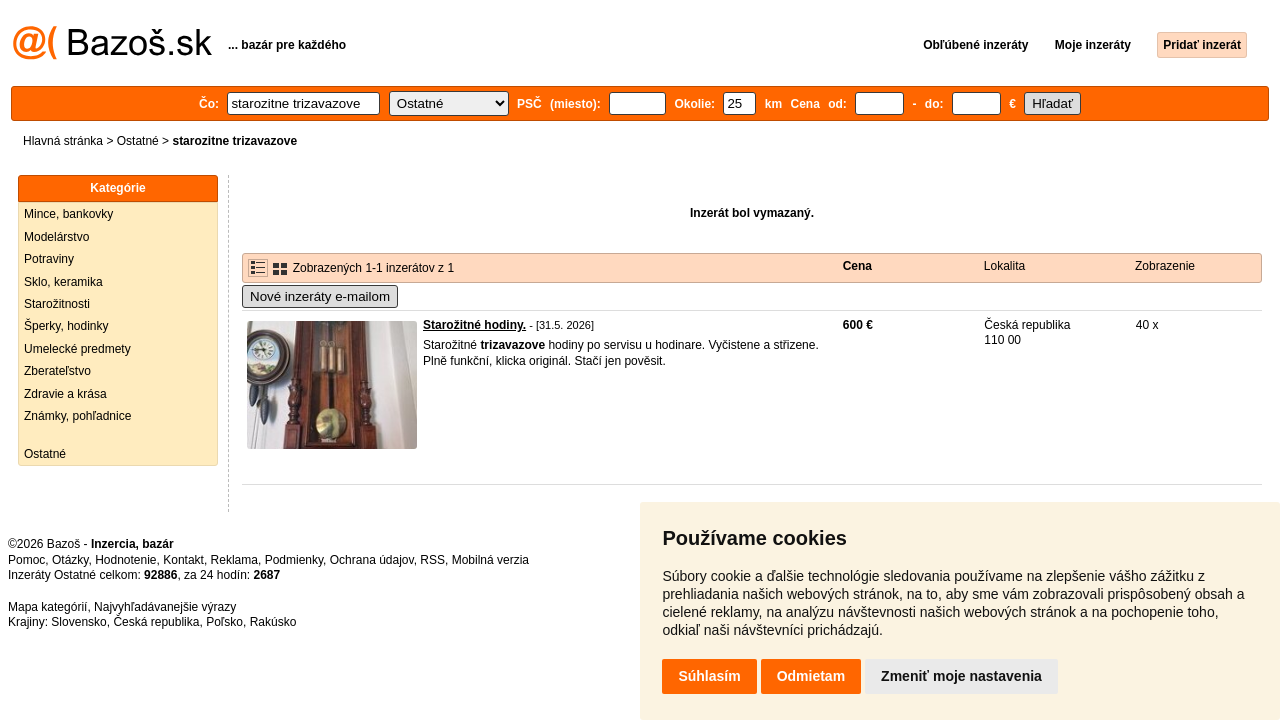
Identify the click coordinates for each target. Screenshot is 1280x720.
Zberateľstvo (57, 371)
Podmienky (294, 560)
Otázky (70, 560)
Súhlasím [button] (709, 676)
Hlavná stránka (63, 141)
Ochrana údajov (372, 560)
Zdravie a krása (65, 394)
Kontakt (183, 560)
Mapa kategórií (47, 607)
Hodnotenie (125, 560)
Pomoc (26, 560)
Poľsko (224, 622)
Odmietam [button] (811, 676)
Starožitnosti (57, 304)
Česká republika (156, 622)
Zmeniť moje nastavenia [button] (961, 676)
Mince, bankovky (68, 214)
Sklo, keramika (63, 282)
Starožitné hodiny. (474, 325)
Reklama (234, 560)
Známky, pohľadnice (77, 416)
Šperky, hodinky (66, 326)
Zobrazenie (1165, 266)
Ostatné (138, 141)
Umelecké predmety (77, 349)
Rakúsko (273, 622)
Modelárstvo (56, 237)
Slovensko (78, 622)
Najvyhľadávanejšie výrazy (165, 607)
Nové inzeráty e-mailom (320, 296)
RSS (432, 560)
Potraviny (49, 259)
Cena (857, 266)
